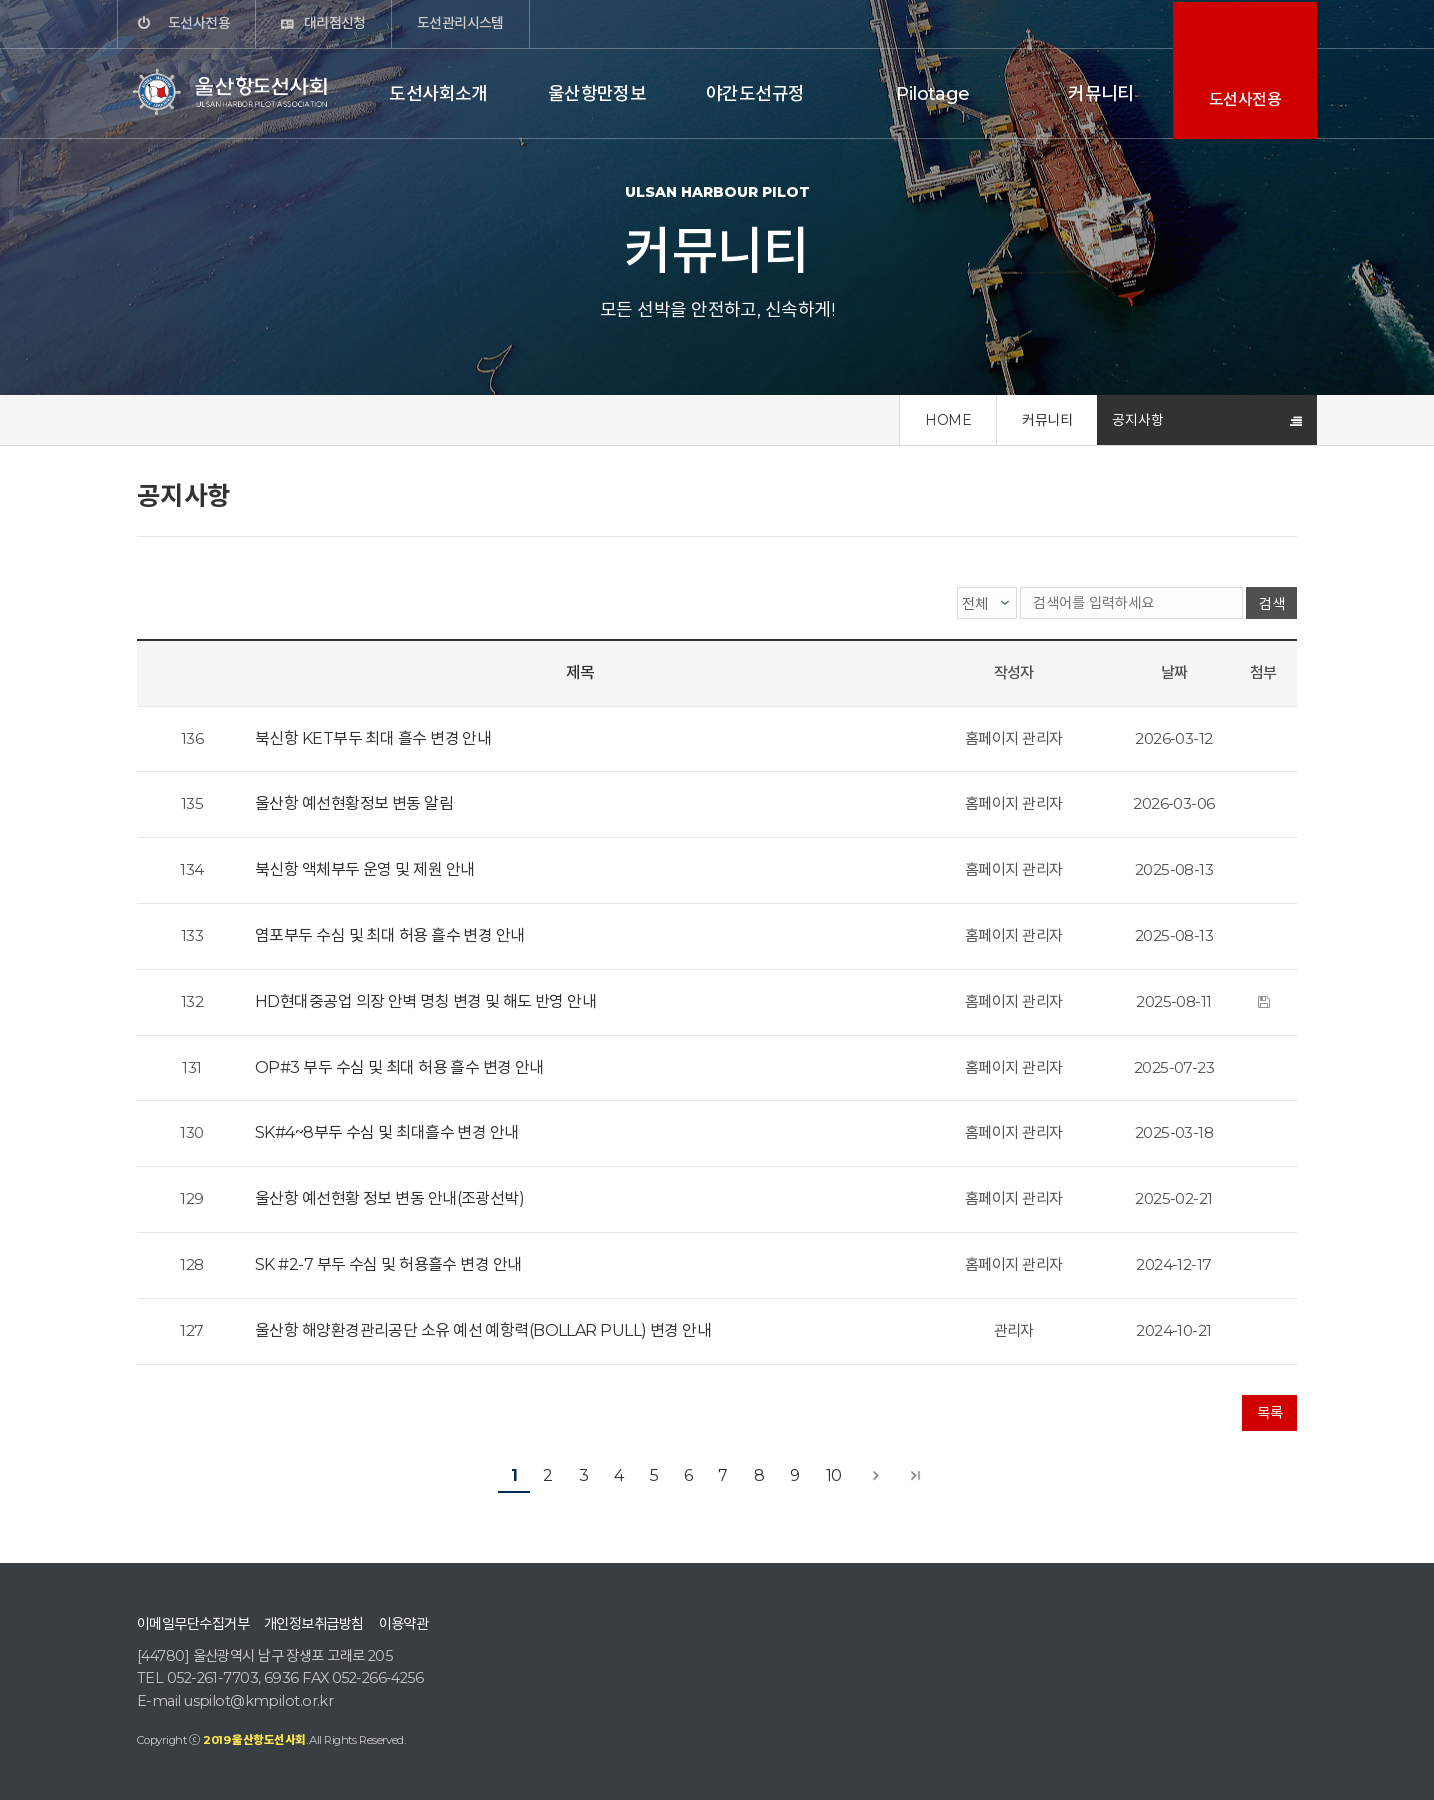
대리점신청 (335, 23)
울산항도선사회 (232, 92)
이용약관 (404, 1624)
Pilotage (933, 94)
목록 (1269, 1413)
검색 (1272, 604)
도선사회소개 (438, 94)
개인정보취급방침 (314, 1624)
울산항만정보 (597, 94)
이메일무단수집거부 (193, 1624)
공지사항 (1138, 420)
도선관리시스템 (460, 23)
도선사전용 (199, 23)
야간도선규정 (755, 94)
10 (834, 1475)
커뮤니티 (1101, 94)
